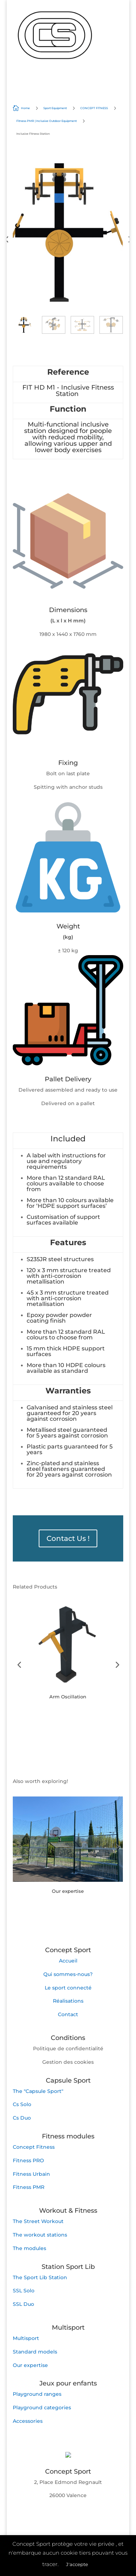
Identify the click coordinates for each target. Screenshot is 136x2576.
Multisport (26, 2338)
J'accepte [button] (77, 2564)
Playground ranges (37, 2394)
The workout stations (40, 2235)
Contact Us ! (68, 1538)
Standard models (35, 2352)
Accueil (68, 1961)
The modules (29, 2248)
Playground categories (42, 2407)
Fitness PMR (28, 2187)
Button (40, 1718)
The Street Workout (38, 2221)
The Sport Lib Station (40, 2277)
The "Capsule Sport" (38, 2091)
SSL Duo (23, 2304)
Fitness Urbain (31, 2174)
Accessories (28, 2421)
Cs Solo (22, 2104)
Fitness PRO (28, 2160)
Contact (68, 2014)
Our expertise (30, 2365)
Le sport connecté (68, 1988)
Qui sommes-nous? (68, 1974)
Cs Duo (22, 2118)
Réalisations (68, 2001)
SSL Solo (23, 2290)
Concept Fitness (34, 2147)
